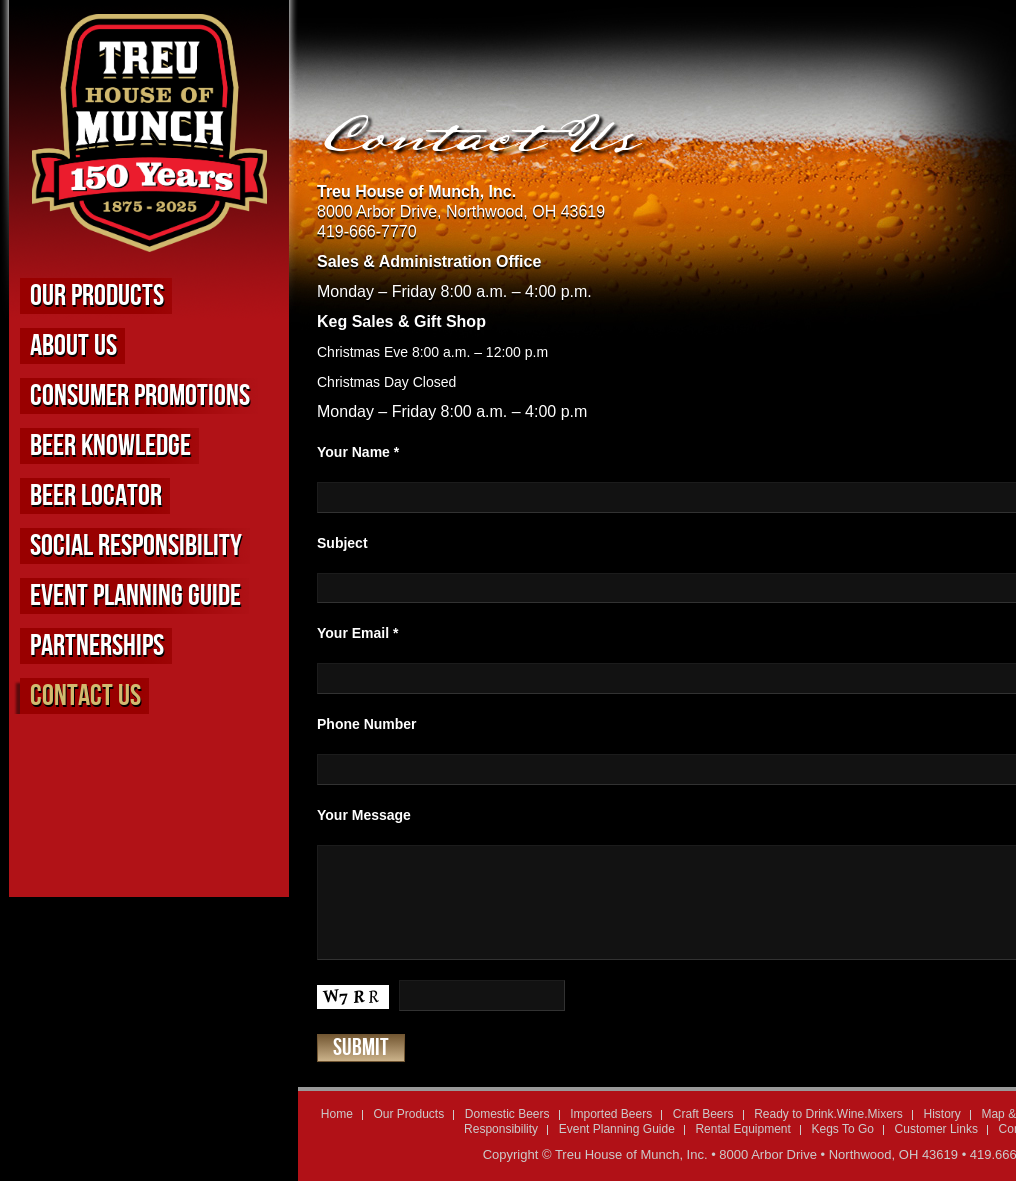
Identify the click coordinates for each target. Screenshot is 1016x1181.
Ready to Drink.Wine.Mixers (828, 1114)
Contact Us (85, 696)
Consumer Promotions (140, 396)
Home (337, 1114)
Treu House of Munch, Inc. (631, 1154)
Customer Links (936, 1129)
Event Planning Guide (135, 596)
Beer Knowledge (110, 446)
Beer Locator (96, 496)
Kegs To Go (842, 1129)
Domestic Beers (507, 1114)
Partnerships (97, 646)
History (941, 1114)
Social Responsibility (136, 546)
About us (73, 346)
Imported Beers (611, 1114)
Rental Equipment (742, 1129)
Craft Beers (703, 1114)
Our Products (97, 296)
